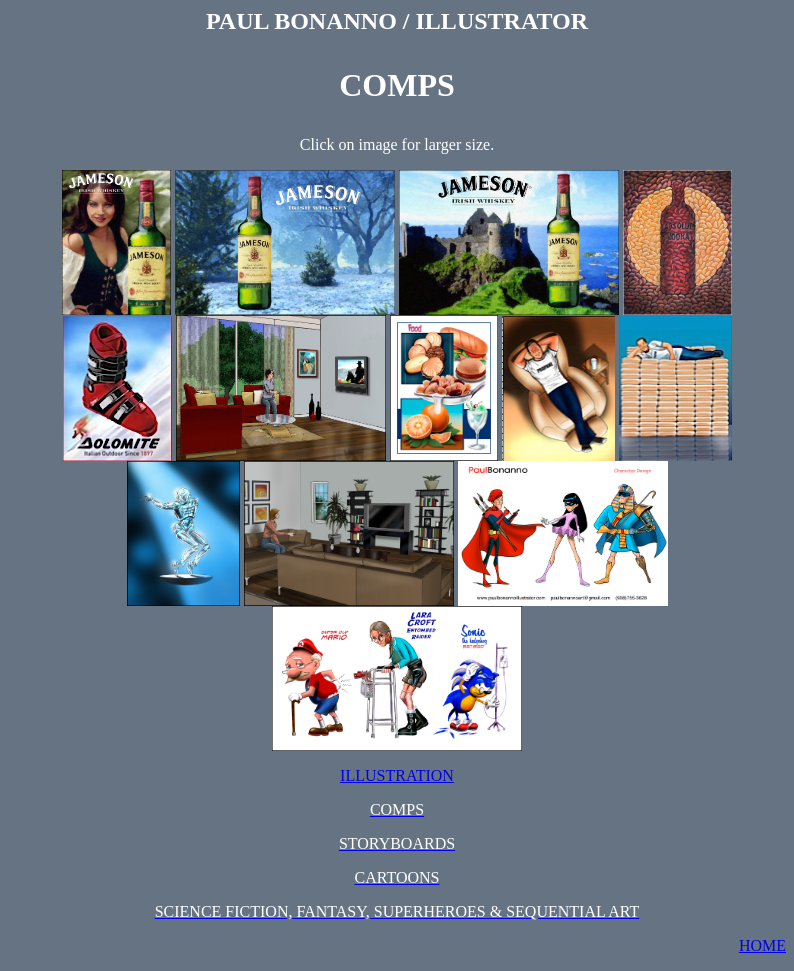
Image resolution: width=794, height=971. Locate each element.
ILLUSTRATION (397, 775)
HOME (762, 945)
